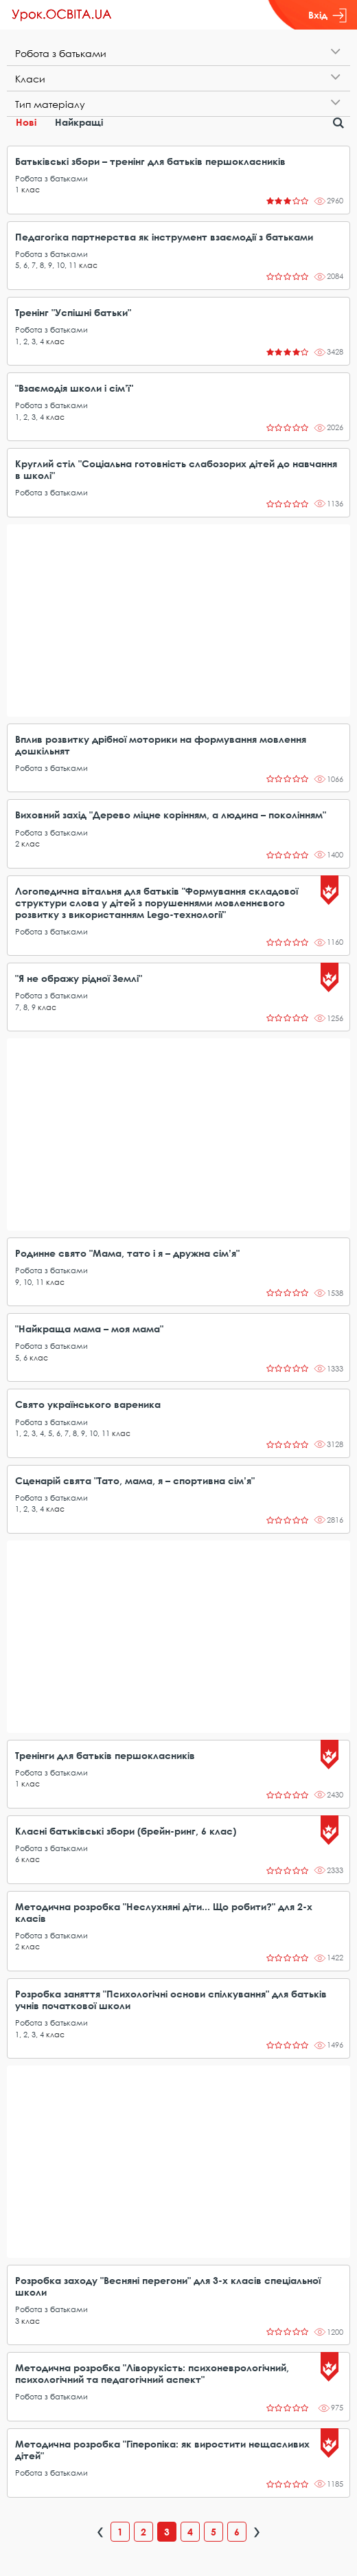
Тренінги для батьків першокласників (105, 1755)
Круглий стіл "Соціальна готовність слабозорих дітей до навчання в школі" (176, 469)
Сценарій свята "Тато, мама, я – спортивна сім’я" (135, 1480)
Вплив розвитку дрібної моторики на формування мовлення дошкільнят (160, 745)
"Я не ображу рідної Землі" (78, 978)
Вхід (327, 15)
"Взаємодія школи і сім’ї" (74, 388)
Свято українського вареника (88, 1404)
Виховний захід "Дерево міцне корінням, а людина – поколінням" (170, 814)
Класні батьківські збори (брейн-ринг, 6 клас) (125, 1831)
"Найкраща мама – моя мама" (89, 1328)
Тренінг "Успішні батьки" (73, 312)
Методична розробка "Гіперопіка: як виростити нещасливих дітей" (162, 2449)
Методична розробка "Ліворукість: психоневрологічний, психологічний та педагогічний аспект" (152, 2373)
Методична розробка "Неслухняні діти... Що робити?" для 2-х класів (163, 1912)
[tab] (178, 53)
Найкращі (79, 122)
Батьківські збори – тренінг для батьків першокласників (150, 161)
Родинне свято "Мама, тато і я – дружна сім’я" (127, 1253)
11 (73, 264)
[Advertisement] (178, 620)
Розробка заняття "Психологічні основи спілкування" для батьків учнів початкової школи (171, 1999)
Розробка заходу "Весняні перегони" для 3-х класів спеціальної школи (168, 2286)
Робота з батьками (51, 178)
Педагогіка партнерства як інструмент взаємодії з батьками (164, 237)
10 (60, 264)
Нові (26, 122)
